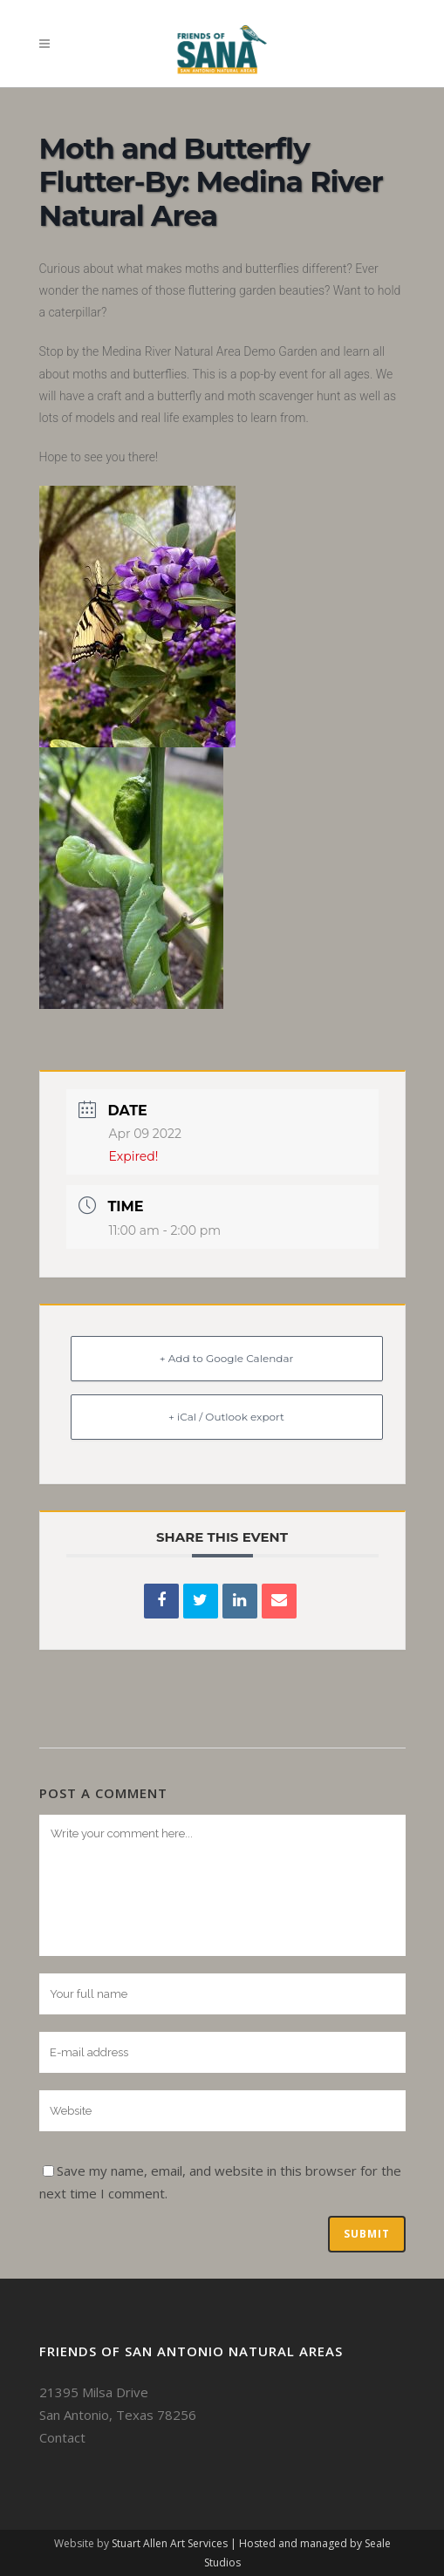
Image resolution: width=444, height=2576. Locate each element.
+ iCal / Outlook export (226, 1416)
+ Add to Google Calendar (227, 1358)
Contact (62, 2437)
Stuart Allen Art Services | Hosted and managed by (238, 2543)
